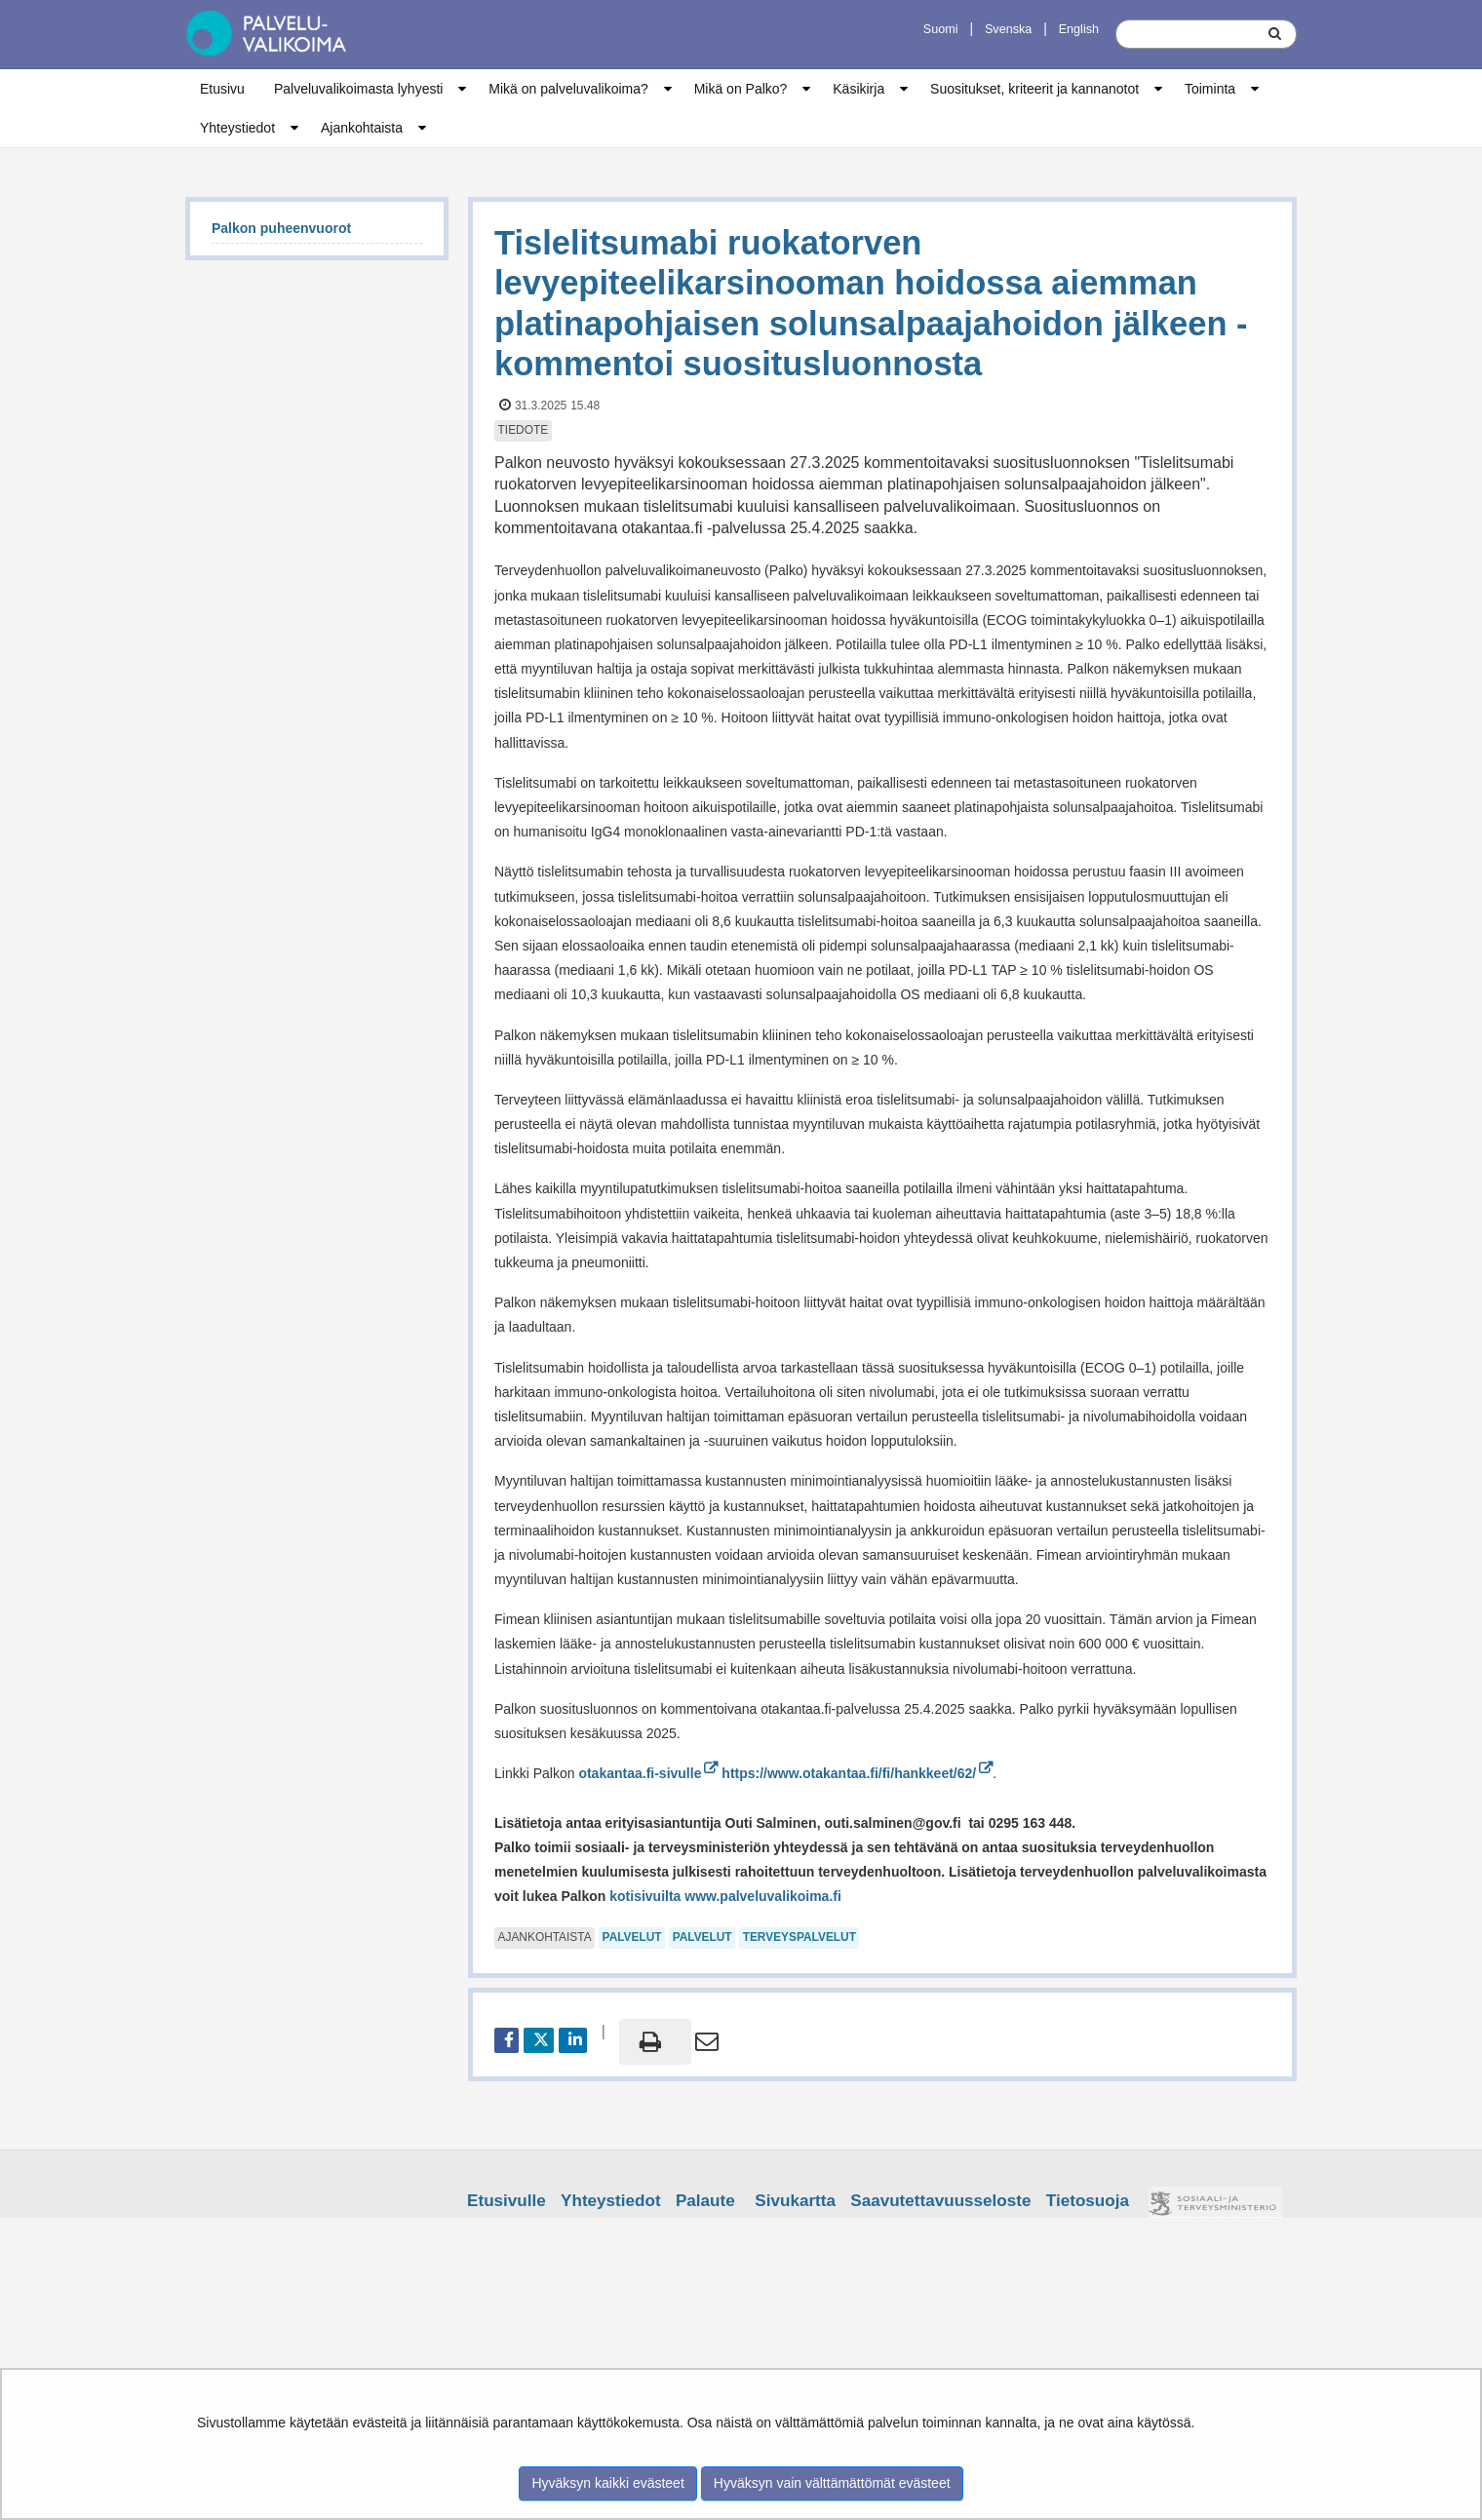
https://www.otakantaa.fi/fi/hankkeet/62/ (857, 1773)
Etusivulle (506, 2200)
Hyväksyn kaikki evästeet (607, 2483)
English (1079, 29)
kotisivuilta (643, 1896)
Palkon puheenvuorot (281, 228)
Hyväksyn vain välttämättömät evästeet (832, 2483)
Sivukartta (795, 2200)
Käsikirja (858, 89)
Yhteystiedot (237, 128)
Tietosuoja (1087, 2200)
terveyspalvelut (799, 1937)
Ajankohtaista (362, 128)
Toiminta (1210, 89)
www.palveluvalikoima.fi (762, 1896)
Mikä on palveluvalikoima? (567, 89)
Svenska (1008, 29)
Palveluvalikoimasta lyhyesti (359, 89)
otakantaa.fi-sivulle (648, 1773)
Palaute (705, 2200)
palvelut (632, 1937)
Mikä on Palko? (741, 89)
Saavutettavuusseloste (940, 2200)
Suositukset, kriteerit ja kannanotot (1034, 89)
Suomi (940, 29)
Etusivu (222, 89)
